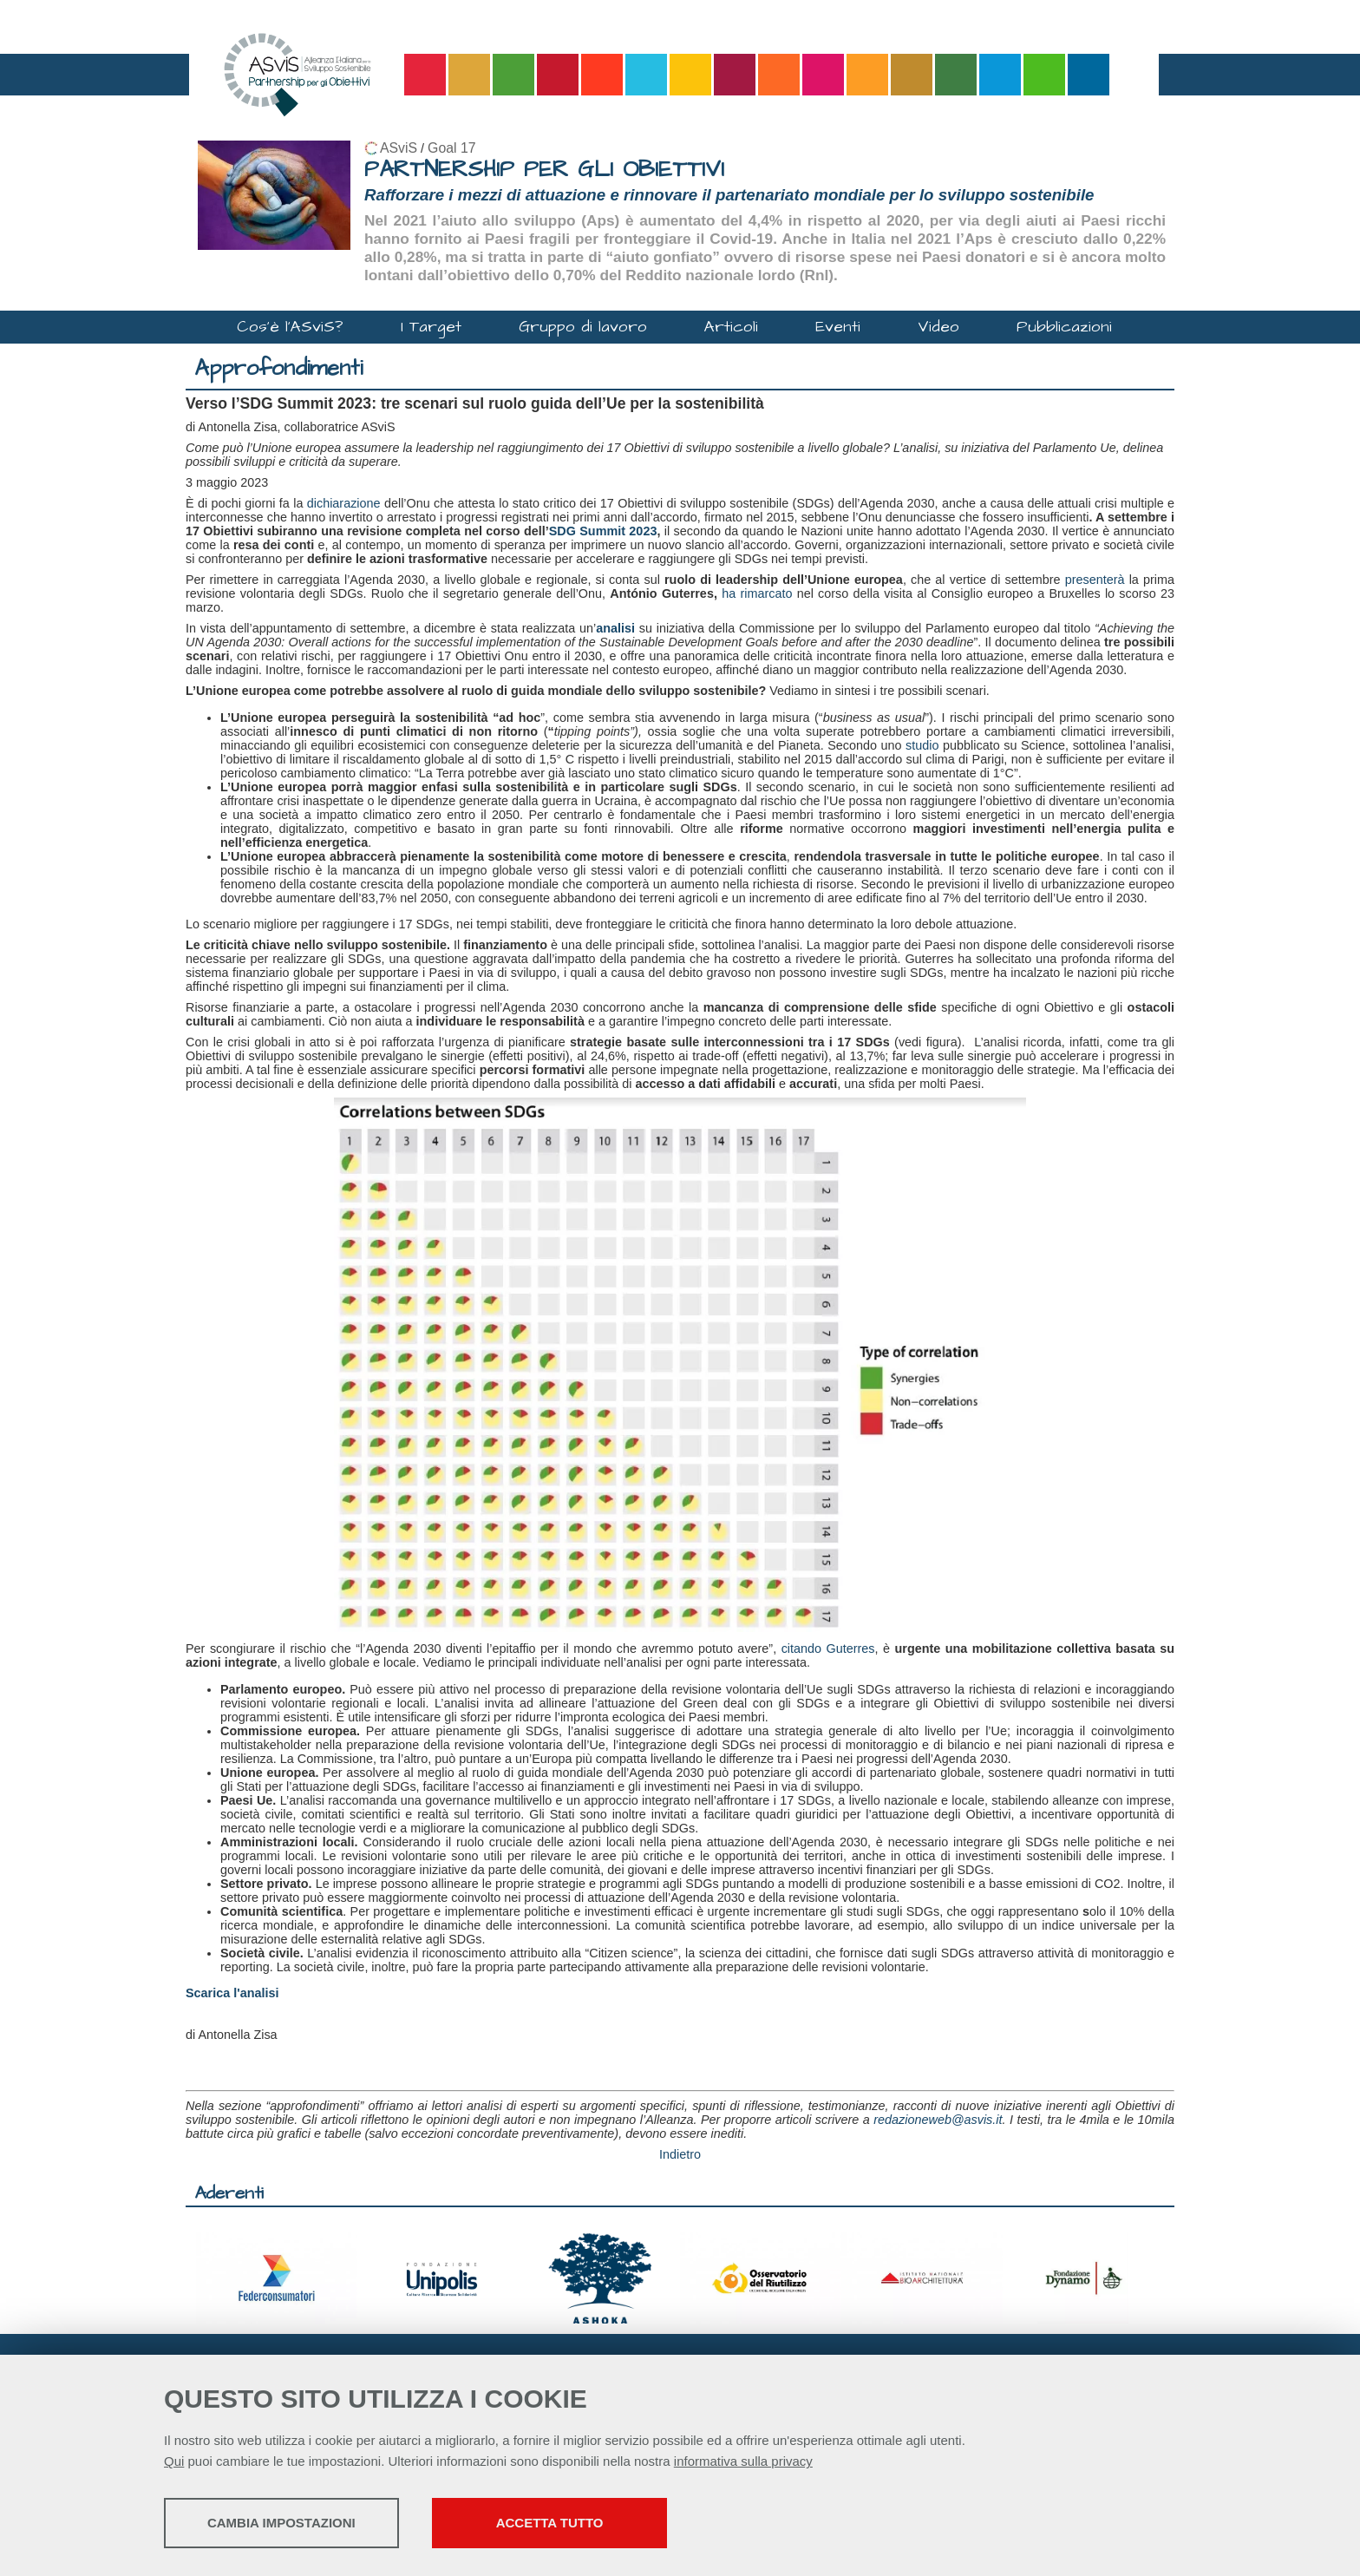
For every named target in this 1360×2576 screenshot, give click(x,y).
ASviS (398, 148)
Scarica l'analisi (232, 1993)
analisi (615, 628)
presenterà (1095, 580)
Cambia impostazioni (300, 2524)
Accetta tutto (613, 2524)
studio (922, 745)
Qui (174, 2462)
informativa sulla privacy (743, 2462)
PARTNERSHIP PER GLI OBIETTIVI (544, 170)
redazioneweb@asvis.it (937, 2120)
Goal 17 (451, 148)
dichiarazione (344, 503)
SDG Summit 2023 (603, 531)
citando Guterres (828, 1648)
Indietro (680, 2154)
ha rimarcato (757, 593)
